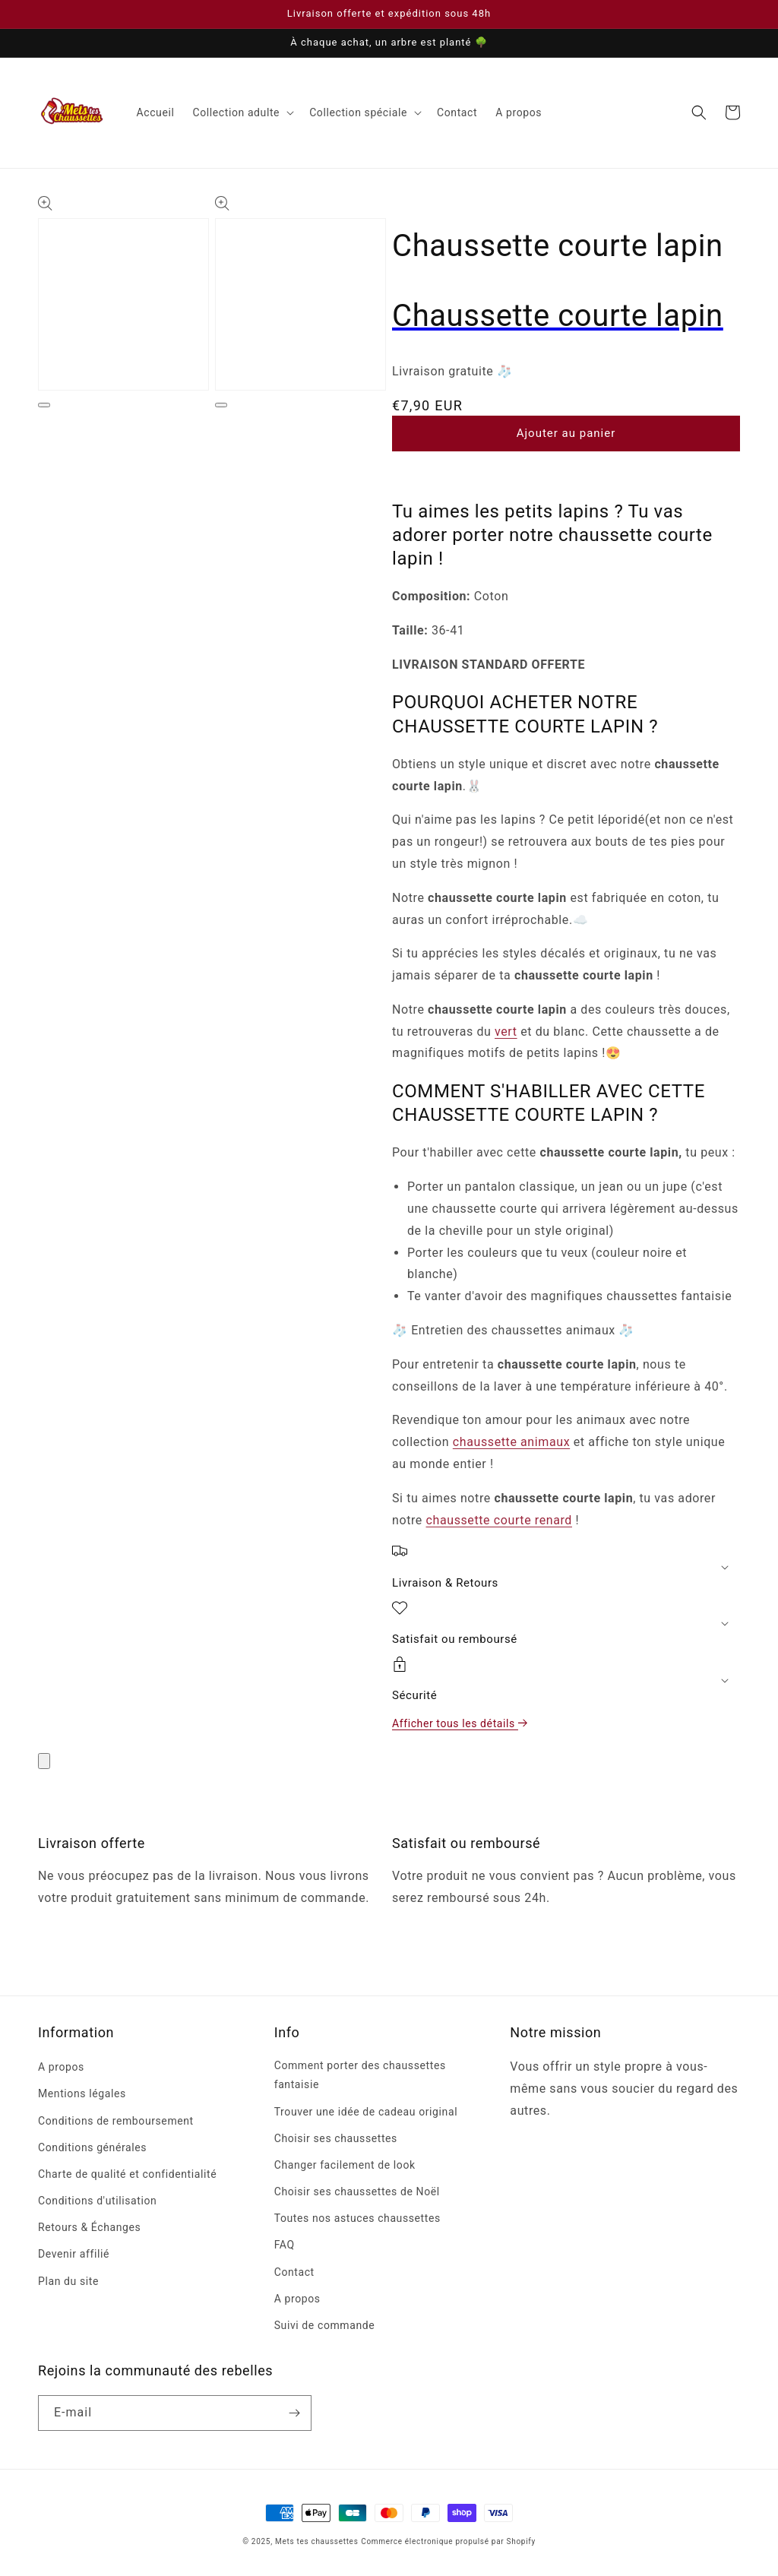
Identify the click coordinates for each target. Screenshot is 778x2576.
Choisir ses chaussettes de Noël (357, 2191)
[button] (241, 112)
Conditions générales (92, 2147)
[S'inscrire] (294, 2413)
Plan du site (68, 2281)
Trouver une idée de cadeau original (365, 2112)
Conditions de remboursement (116, 2121)
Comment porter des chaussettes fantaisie (360, 2074)
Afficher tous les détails (461, 1723)
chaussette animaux (511, 1442)
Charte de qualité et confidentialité (127, 2174)
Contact (294, 2272)
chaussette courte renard (499, 1520)
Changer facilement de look (345, 2165)
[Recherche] (699, 112)
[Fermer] (44, 1761)
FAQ (284, 2245)
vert (506, 1031)
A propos (61, 2067)
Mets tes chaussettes (317, 2541)
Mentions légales (82, 2093)
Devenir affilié (73, 2254)
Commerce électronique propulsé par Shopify (448, 2541)
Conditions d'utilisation (97, 2201)
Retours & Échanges (89, 2227)
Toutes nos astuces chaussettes (357, 2218)
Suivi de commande (324, 2325)
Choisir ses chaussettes (335, 2138)
